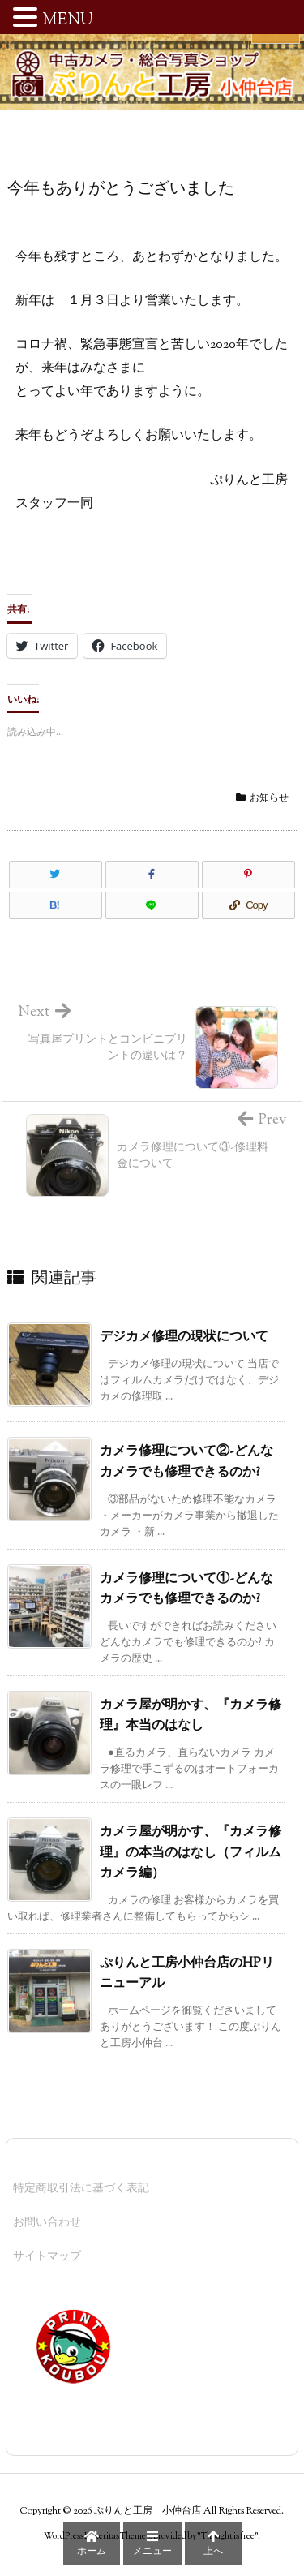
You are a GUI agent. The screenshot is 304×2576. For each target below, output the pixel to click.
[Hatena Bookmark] (55, 905)
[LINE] (152, 905)
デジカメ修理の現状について (184, 1337)
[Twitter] (55, 874)
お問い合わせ (47, 2223)
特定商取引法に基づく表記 (81, 2189)
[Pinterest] (248, 874)
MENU (67, 20)
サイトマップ (47, 2257)
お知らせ (269, 798)
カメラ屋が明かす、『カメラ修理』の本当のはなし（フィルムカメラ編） (190, 1853)
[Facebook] (152, 874)
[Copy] (248, 905)
